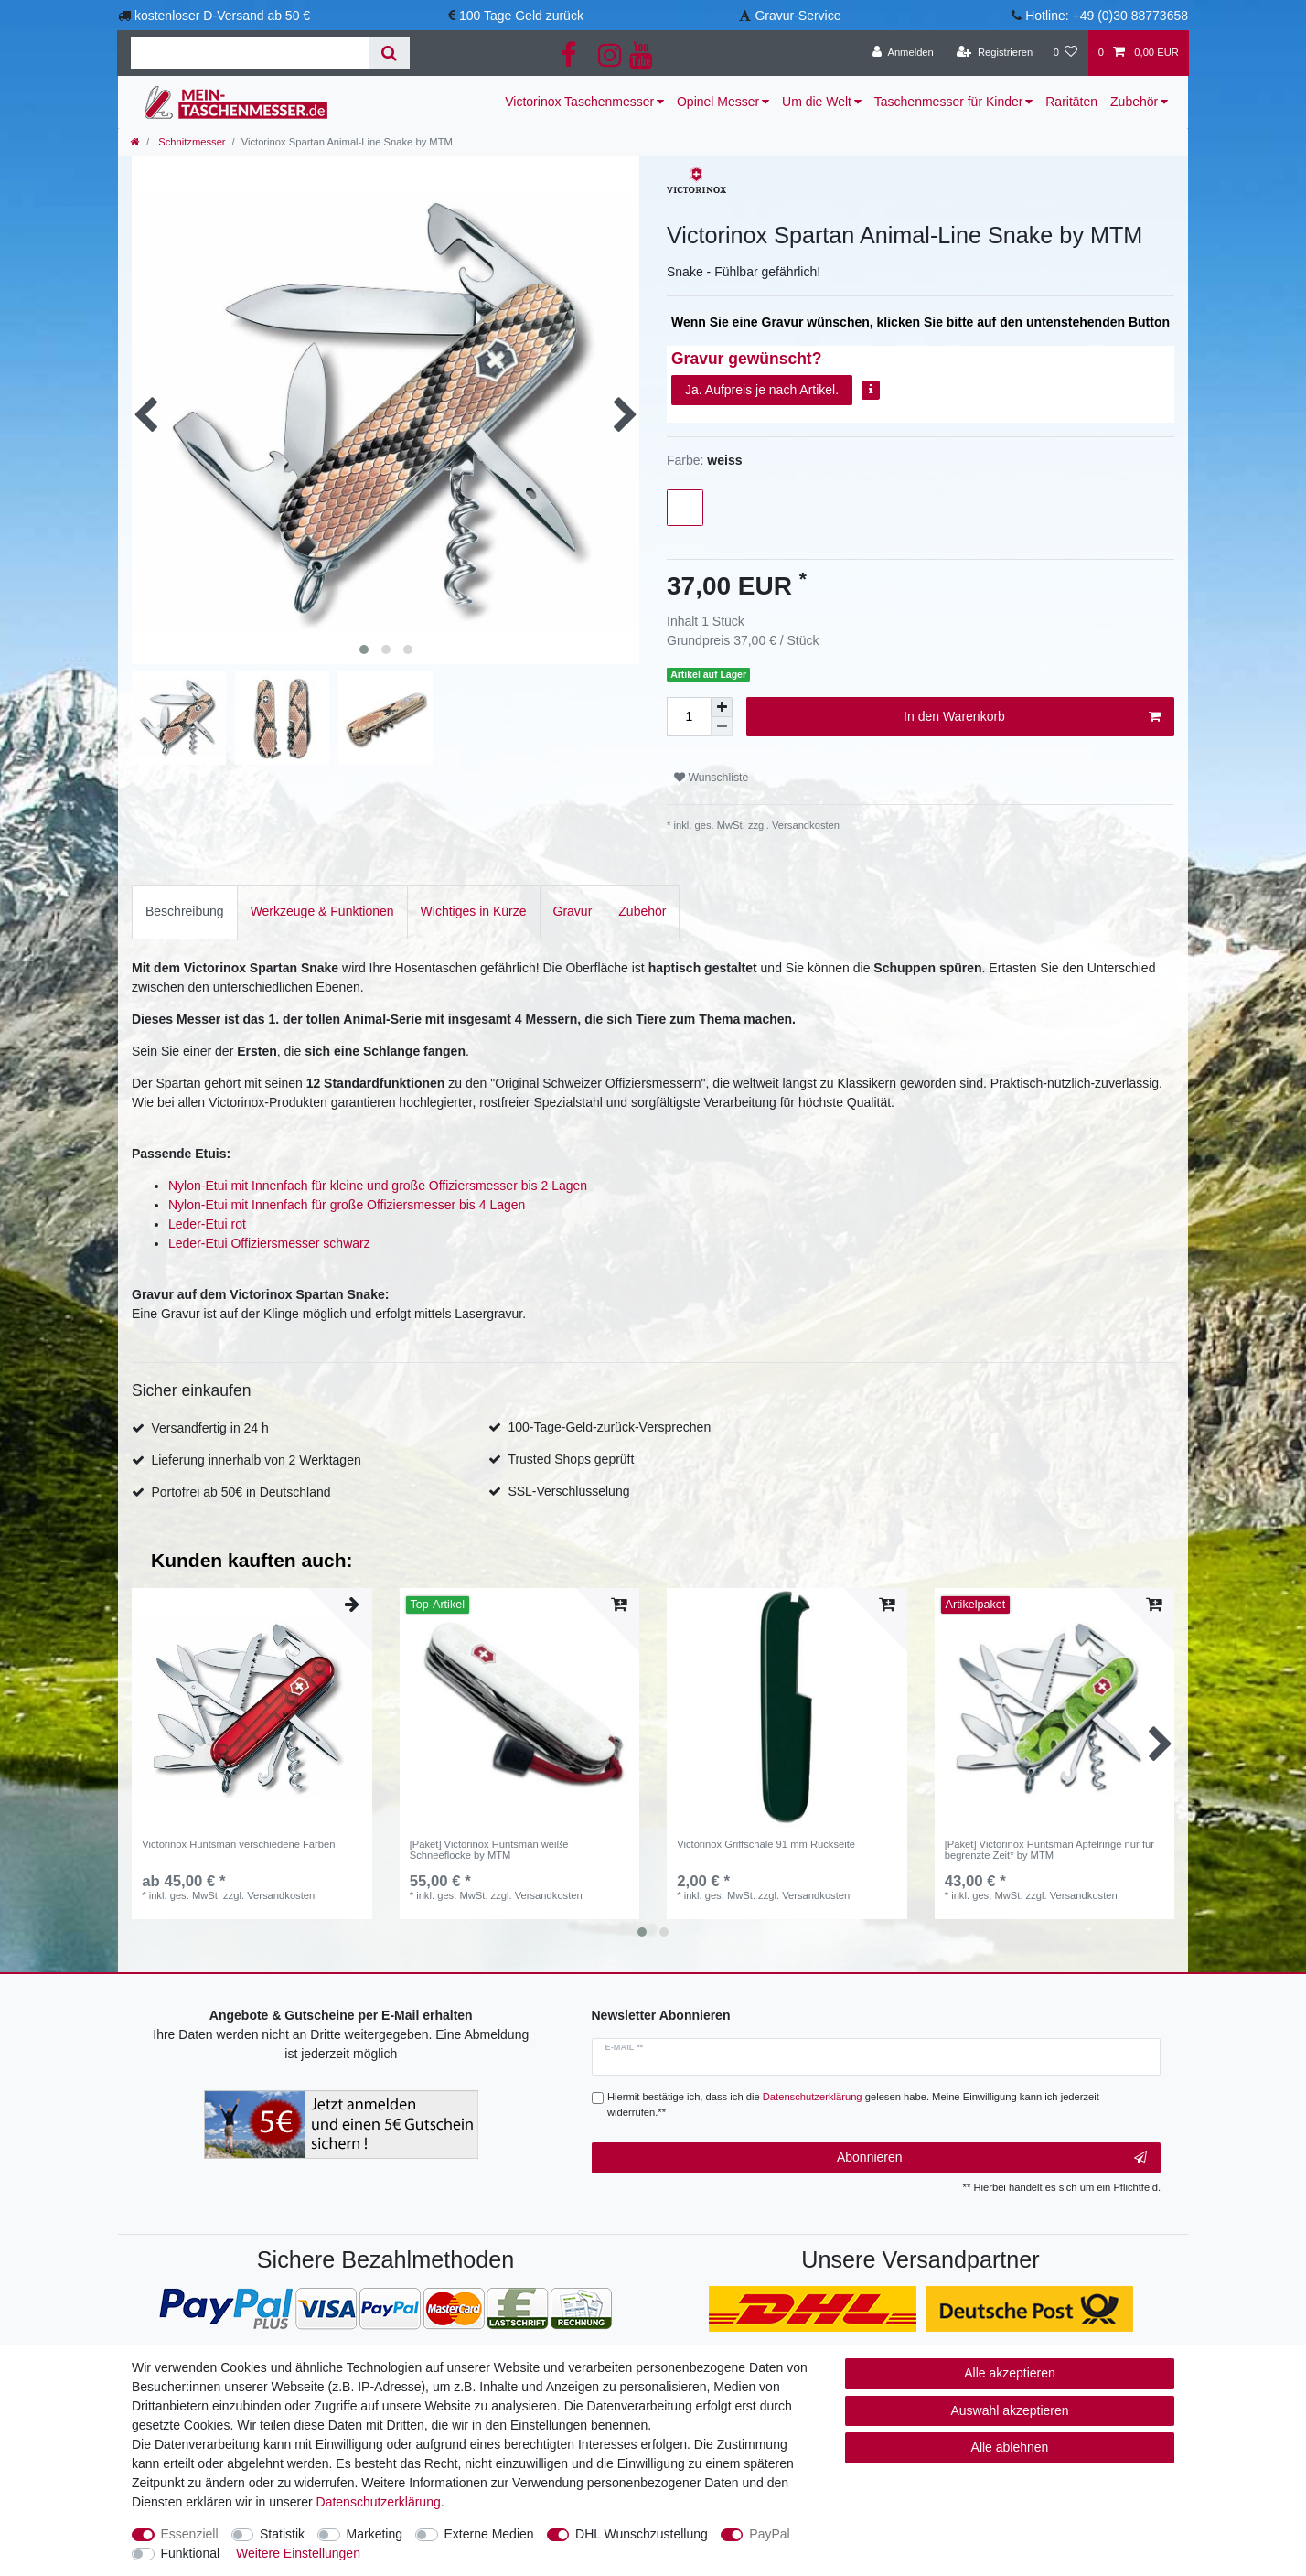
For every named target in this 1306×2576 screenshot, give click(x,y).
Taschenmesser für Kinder (948, 101)
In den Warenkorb (1032, 717)
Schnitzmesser (190, 141)
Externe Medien (489, 2534)
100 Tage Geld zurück (521, 15)
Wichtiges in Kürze (474, 911)
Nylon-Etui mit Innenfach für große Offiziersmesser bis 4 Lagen (346, 1204)
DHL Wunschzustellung (641, 2534)
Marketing (374, 2534)
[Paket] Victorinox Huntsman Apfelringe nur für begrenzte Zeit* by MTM (1049, 1850)
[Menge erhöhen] (722, 707)
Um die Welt (816, 101)
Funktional (190, 2553)
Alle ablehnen (1010, 2447)
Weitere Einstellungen (298, 2553)
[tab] (185, 912)
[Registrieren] (995, 53)
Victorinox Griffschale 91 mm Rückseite (766, 1844)
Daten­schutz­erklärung (378, 2502)
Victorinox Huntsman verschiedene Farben (238, 1844)
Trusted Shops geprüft (571, 1459)
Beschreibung (184, 911)
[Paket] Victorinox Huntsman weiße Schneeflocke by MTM (489, 1850)
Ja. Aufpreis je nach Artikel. (762, 389)
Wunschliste (711, 777)
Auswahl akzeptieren (1009, 2410)
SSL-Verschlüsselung (568, 1491)
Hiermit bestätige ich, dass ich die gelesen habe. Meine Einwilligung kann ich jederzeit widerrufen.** (853, 2104)
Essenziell (190, 2534)
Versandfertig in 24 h (209, 1428)
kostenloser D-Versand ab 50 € (222, 15)
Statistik (282, 2534)
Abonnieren (992, 2158)
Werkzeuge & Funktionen (322, 911)
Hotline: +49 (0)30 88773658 (1106, 15)
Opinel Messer (718, 101)
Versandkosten (804, 825)
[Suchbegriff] (250, 53)
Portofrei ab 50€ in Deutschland (240, 1492)
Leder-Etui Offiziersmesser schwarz (269, 1243)
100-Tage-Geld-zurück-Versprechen (609, 1427)
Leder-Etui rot (207, 1224)
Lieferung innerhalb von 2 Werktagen (255, 1460)
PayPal (769, 2534)
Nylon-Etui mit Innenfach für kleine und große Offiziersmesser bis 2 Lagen (377, 1185)
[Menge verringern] (722, 726)
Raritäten (1071, 101)
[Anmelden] (903, 53)
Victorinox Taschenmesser (579, 101)
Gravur (573, 911)
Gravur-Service (797, 15)
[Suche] (389, 53)
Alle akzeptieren (1009, 2373)
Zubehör (1134, 101)
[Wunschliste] (1065, 53)
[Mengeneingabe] (689, 716)
